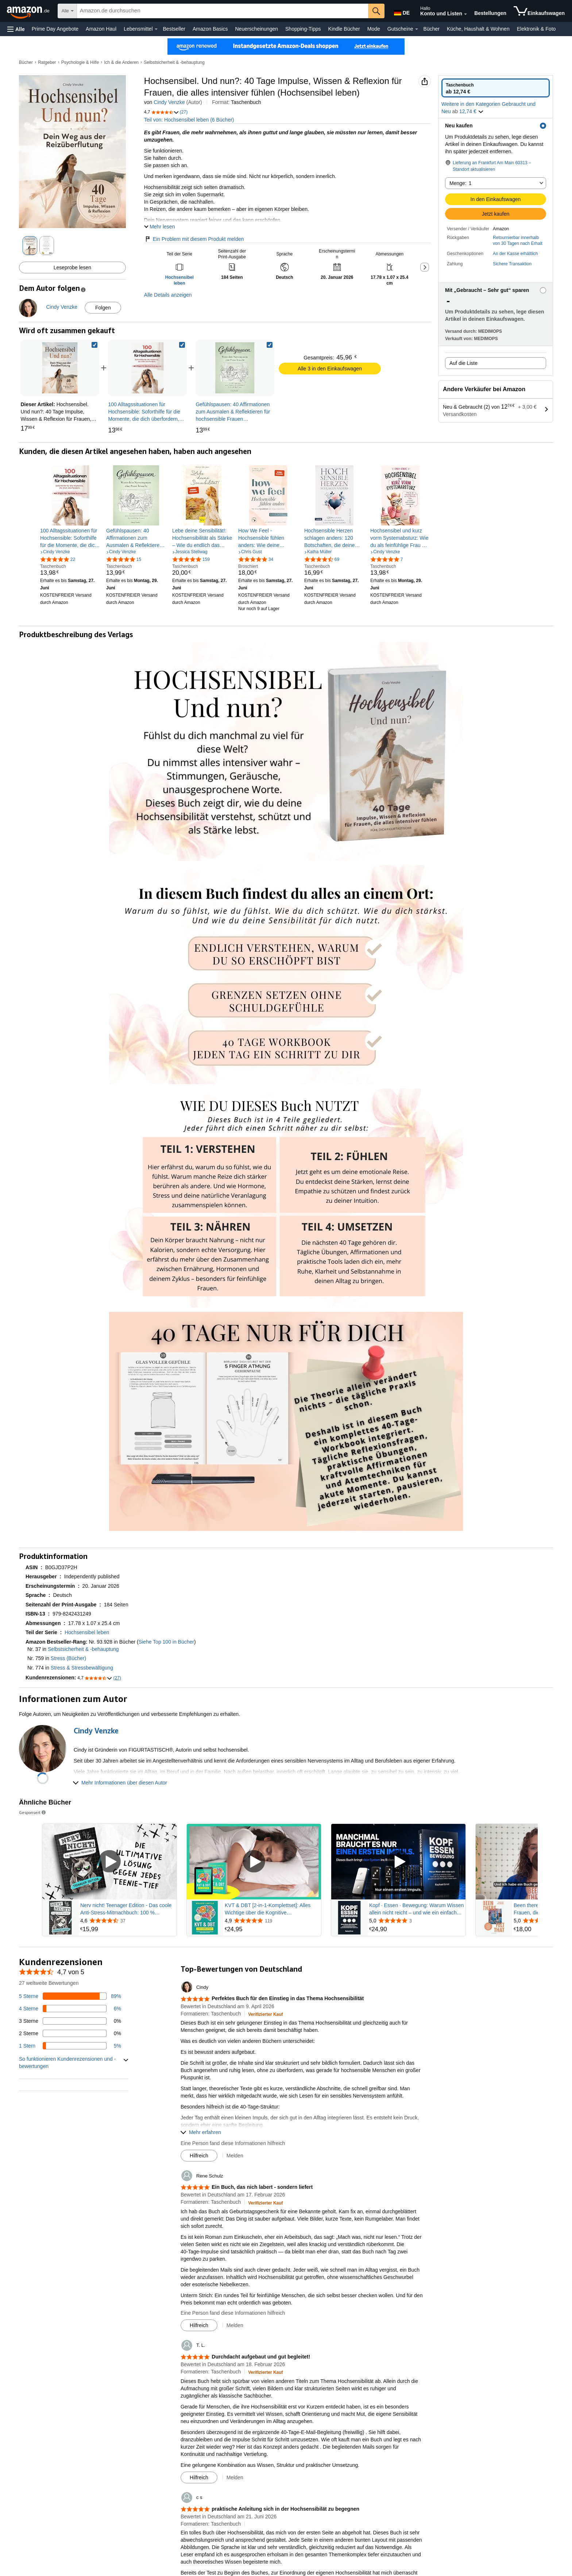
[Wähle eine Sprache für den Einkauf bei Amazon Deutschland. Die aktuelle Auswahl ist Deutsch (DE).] (401, 11)
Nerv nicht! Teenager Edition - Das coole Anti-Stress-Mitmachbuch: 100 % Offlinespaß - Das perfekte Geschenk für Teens (125, 1909)
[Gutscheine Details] (416, 29)
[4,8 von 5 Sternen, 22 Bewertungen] (57, 559)
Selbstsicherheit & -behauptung (174, 62)
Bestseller (174, 29)
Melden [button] (235, 2156)
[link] (147, 367)
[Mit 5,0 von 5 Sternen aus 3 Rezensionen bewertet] (416, 1920)
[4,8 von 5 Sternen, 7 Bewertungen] (386, 559)
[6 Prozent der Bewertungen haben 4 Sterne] (70, 2008)
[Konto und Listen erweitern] (465, 14)
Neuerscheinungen (256, 29)
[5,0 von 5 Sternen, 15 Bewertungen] (123, 559)
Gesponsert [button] (33, 1812)
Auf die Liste (463, 363)
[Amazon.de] (28, 11)
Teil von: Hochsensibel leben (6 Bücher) (189, 120)
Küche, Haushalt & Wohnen (478, 29)
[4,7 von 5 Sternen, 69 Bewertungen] (321, 559)
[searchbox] (222, 11)
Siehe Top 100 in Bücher (166, 1642)
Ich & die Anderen (121, 62)
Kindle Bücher (344, 29)
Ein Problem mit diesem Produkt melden (194, 239)
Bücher (432, 29)
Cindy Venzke (169, 102)
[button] (16, 29)
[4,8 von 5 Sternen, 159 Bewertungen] (191, 559)
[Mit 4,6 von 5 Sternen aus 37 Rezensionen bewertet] (127, 1920)
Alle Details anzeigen (168, 295)
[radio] (495, 88)
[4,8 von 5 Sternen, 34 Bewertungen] (255, 559)
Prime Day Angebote (55, 29)
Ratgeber (47, 62)
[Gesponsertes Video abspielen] (109, 1861)
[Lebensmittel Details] (156, 29)
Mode (373, 29)
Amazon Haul (101, 29)
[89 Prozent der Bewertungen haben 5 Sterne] (70, 1996)
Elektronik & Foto (536, 29)
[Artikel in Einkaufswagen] (539, 11)
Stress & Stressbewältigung (82, 1668)
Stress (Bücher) (68, 1658)
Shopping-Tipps (303, 29)
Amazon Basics (210, 29)
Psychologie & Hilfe (80, 62)
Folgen (103, 308)
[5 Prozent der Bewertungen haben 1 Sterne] (70, 2045)
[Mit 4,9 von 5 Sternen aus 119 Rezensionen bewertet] (272, 1920)
